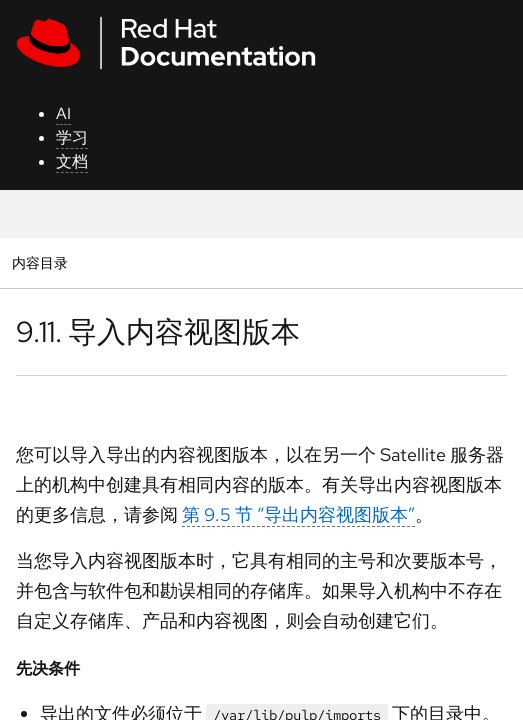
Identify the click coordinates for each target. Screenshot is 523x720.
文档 (72, 161)
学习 (72, 137)
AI (63, 113)
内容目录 (39, 262)
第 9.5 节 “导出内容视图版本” (298, 514)
